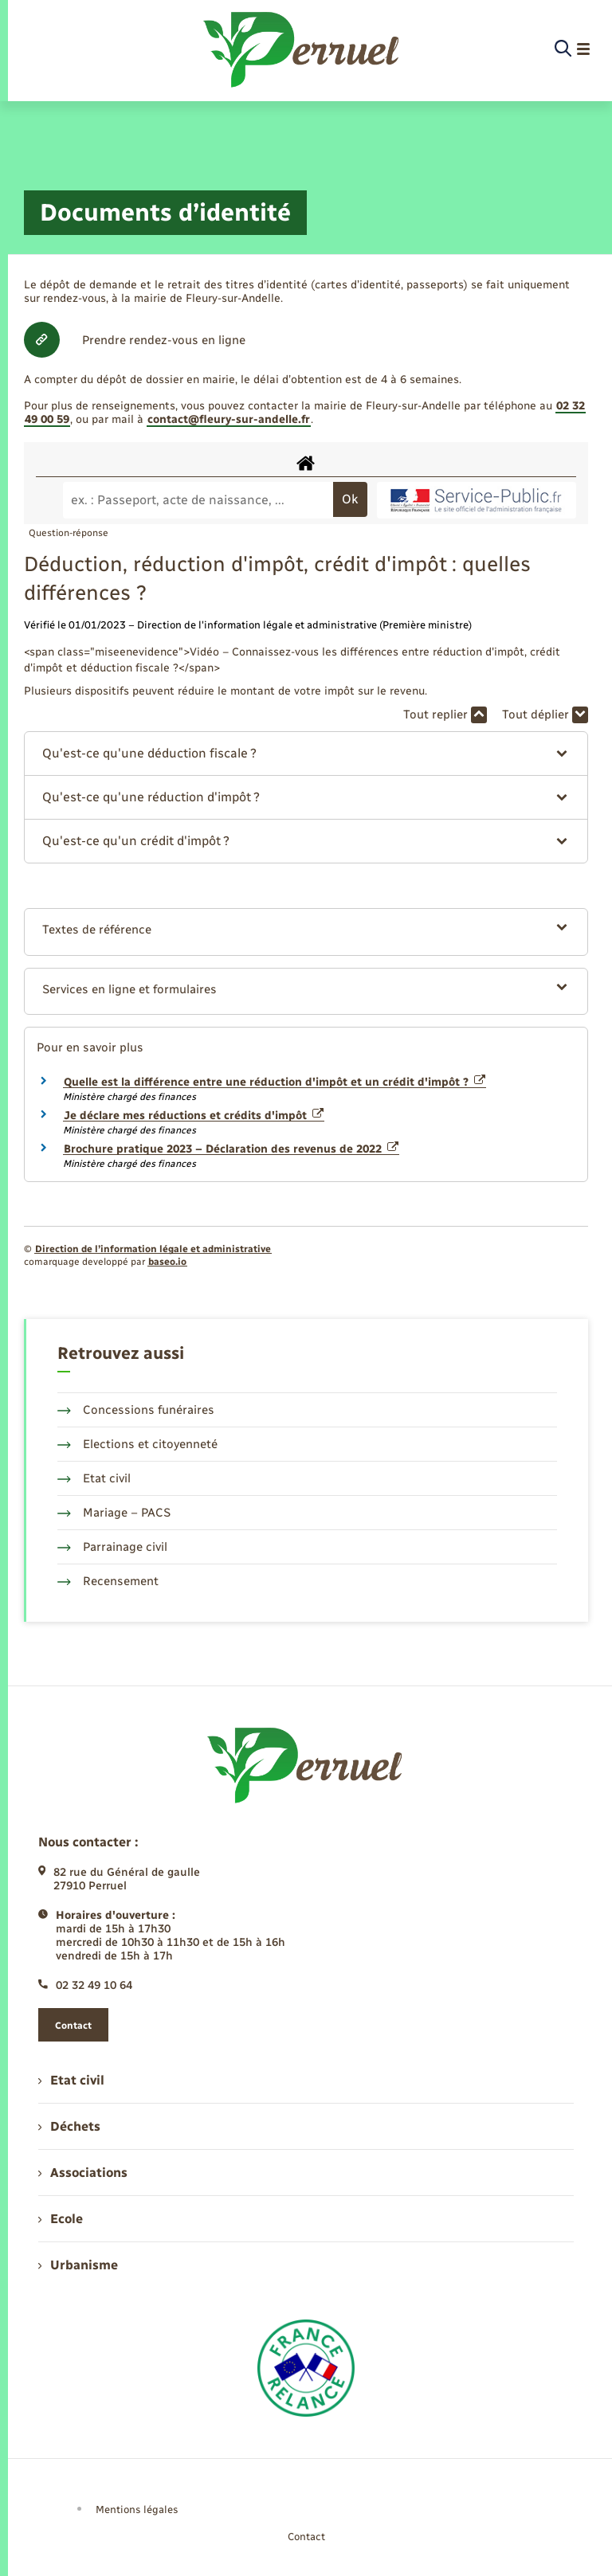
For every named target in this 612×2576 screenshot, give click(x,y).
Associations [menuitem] (83, 2172)
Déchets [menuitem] (69, 2126)
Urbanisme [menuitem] (78, 2265)
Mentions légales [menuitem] (137, 2509)
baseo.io (167, 1261)
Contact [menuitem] (306, 2537)
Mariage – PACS (114, 1512)
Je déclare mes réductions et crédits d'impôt (194, 1115)
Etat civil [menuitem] (71, 2080)
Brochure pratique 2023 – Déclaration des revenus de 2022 (231, 1149)
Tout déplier (545, 715)
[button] (306, 753)
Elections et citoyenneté (137, 1444)
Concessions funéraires (135, 1410)
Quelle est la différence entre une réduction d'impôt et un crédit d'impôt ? (274, 1082)
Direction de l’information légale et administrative (153, 1249)
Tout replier (445, 715)
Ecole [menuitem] (60, 2218)
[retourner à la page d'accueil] (302, 49)
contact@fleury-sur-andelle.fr (228, 419)
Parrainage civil (112, 1547)
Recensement (108, 1581)
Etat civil (94, 1478)
